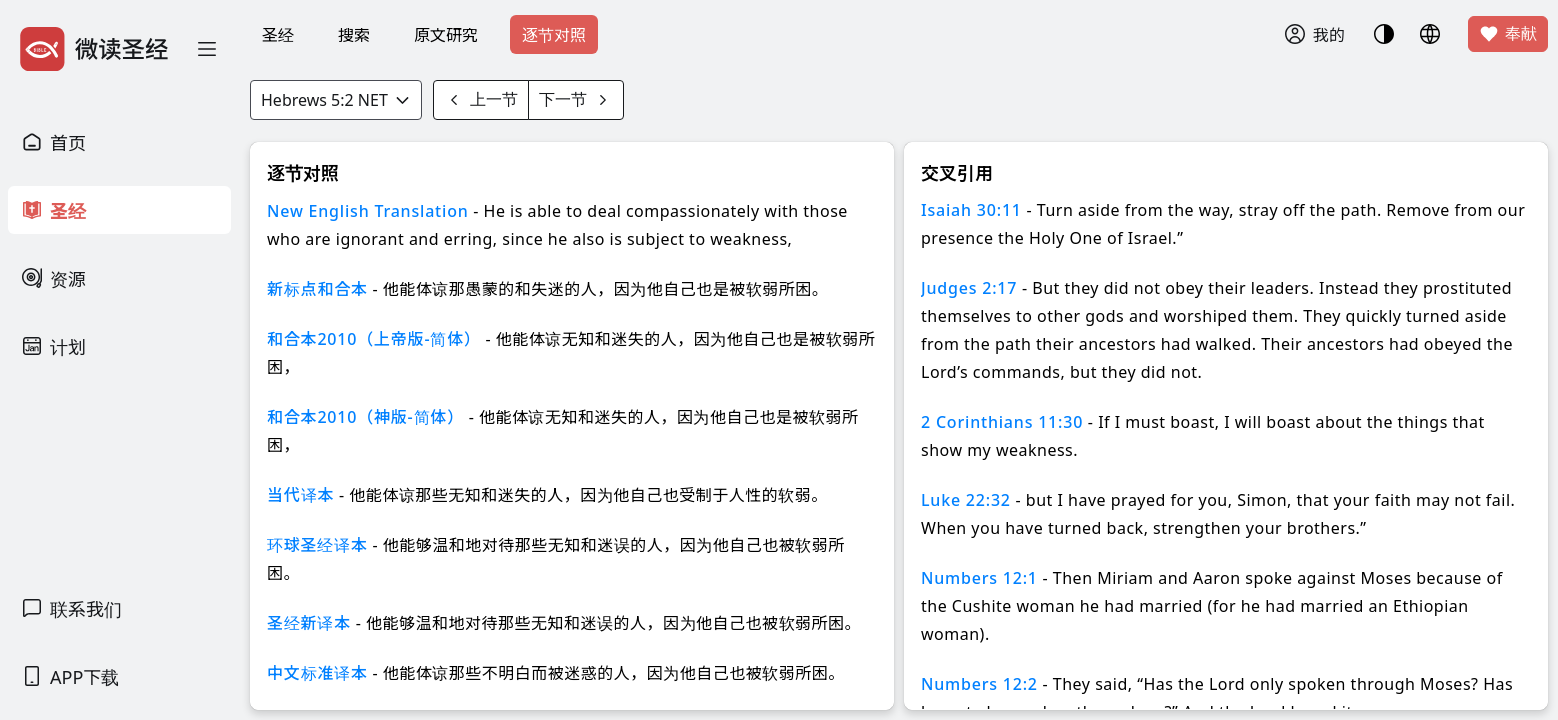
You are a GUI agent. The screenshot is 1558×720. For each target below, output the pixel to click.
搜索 (354, 35)
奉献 (1508, 34)
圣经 (278, 35)
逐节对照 (554, 35)
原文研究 (446, 35)
